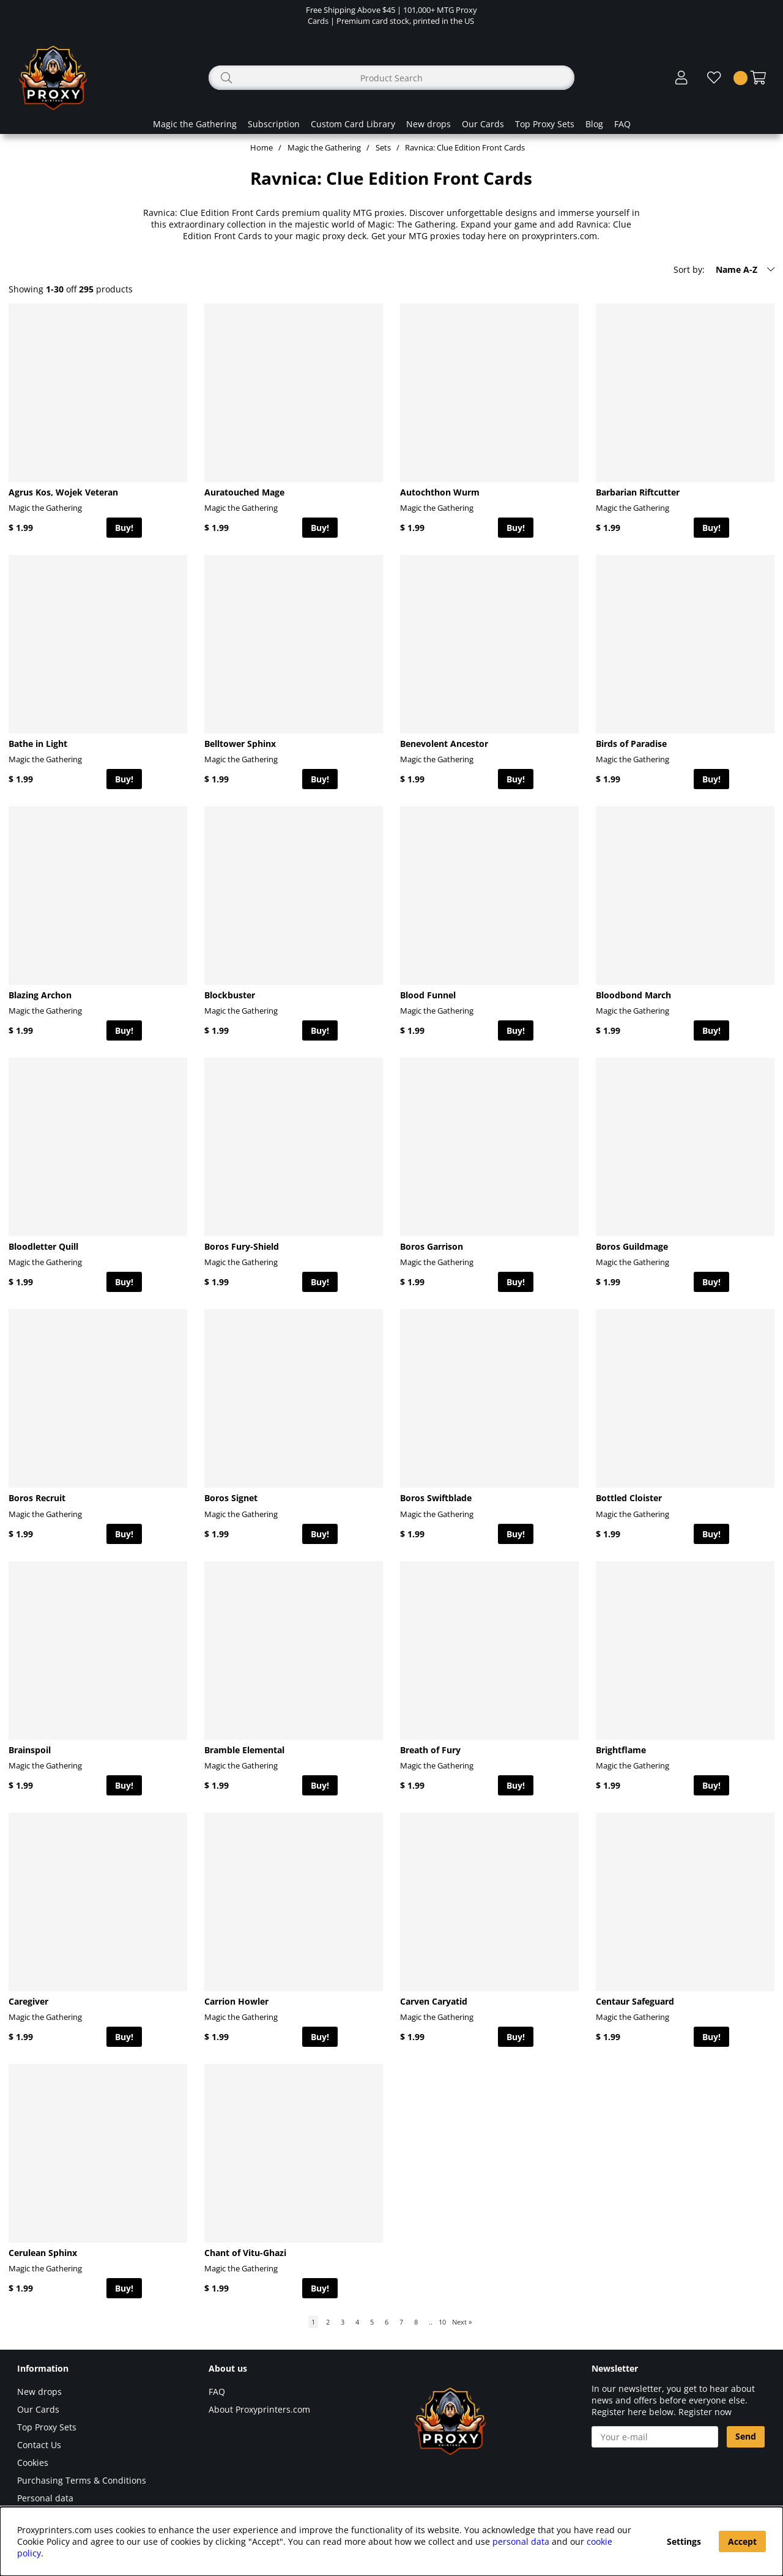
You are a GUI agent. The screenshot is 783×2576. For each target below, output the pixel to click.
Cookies (32, 2462)
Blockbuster (229, 995)
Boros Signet (231, 1498)
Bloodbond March (633, 995)
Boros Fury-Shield (241, 1246)
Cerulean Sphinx (43, 2253)
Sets (383, 147)
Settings (684, 2541)
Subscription (274, 124)
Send (745, 2436)
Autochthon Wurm (440, 492)
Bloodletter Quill (43, 1246)
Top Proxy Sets (544, 124)
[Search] (391, 77)
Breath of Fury (430, 1750)
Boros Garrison (431, 1246)
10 (442, 2321)
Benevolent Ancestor (444, 743)
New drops (428, 124)
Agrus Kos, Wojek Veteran (63, 492)
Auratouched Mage (244, 492)
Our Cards (483, 124)
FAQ (622, 124)
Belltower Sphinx (240, 743)
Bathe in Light (38, 743)
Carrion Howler (236, 2001)
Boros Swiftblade (436, 1498)
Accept (742, 2541)
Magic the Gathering (195, 124)
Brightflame (621, 1750)
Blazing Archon (40, 995)
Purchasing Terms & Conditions (81, 2480)
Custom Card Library (353, 124)
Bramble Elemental (244, 1750)
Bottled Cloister (629, 1498)
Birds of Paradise (631, 743)
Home (261, 147)
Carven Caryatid (433, 2001)
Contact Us (39, 2445)
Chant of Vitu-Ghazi (245, 2253)
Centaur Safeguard (635, 2001)
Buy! (124, 527)
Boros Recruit (37, 1498)
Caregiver (28, 2001)
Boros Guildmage (632, 1246)
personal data (520, 2541)
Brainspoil (30, 1750)
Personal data (45, 2498)
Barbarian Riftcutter (638, 492)
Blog (594, 124)
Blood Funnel (428, 995)
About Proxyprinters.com (259, 2409)
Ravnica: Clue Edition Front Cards (465, 147)
